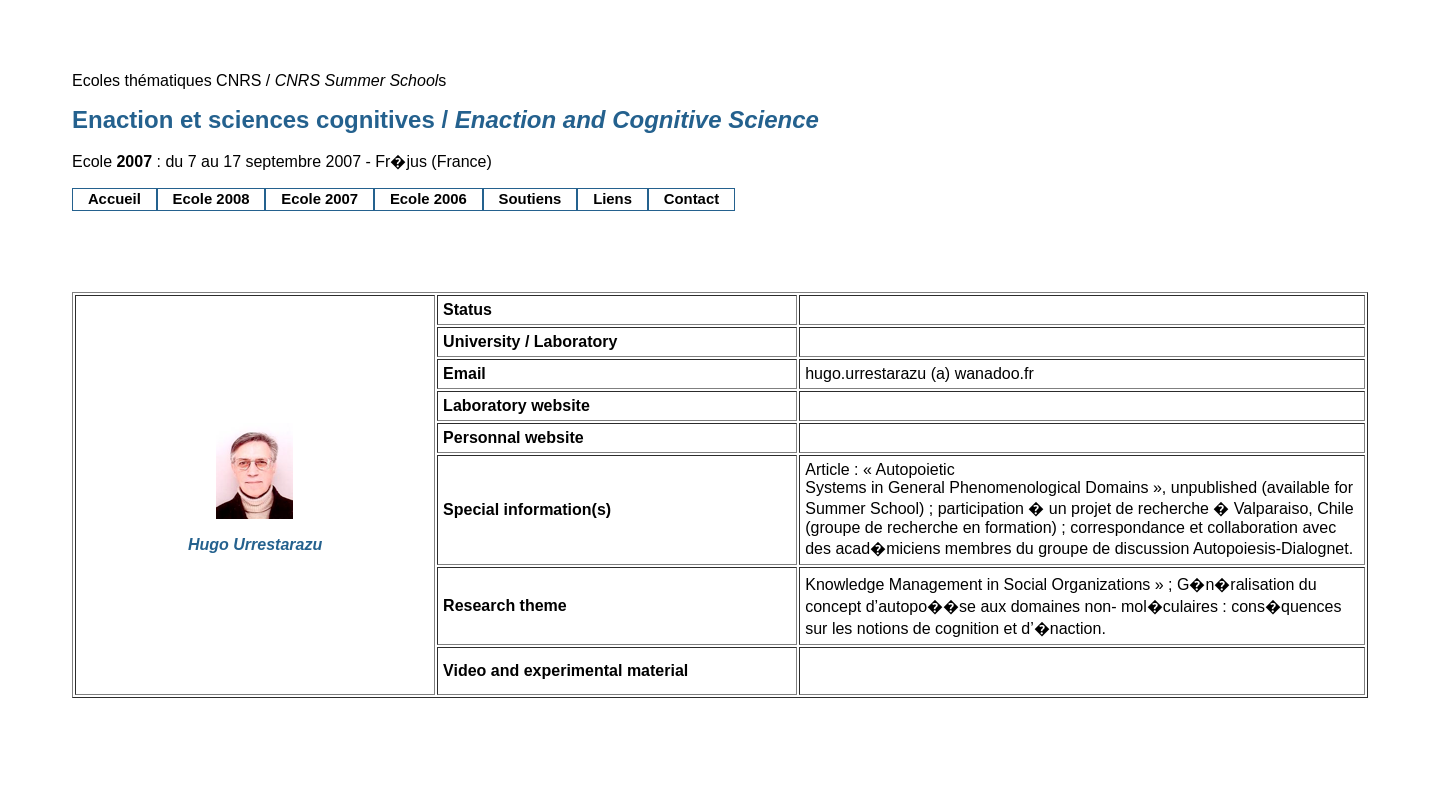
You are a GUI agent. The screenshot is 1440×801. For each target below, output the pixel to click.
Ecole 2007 (319, 199)
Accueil (114, 199)
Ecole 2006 (428, 199)
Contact (691, 199)
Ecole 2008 (211, 199)
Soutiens (530, 199)
